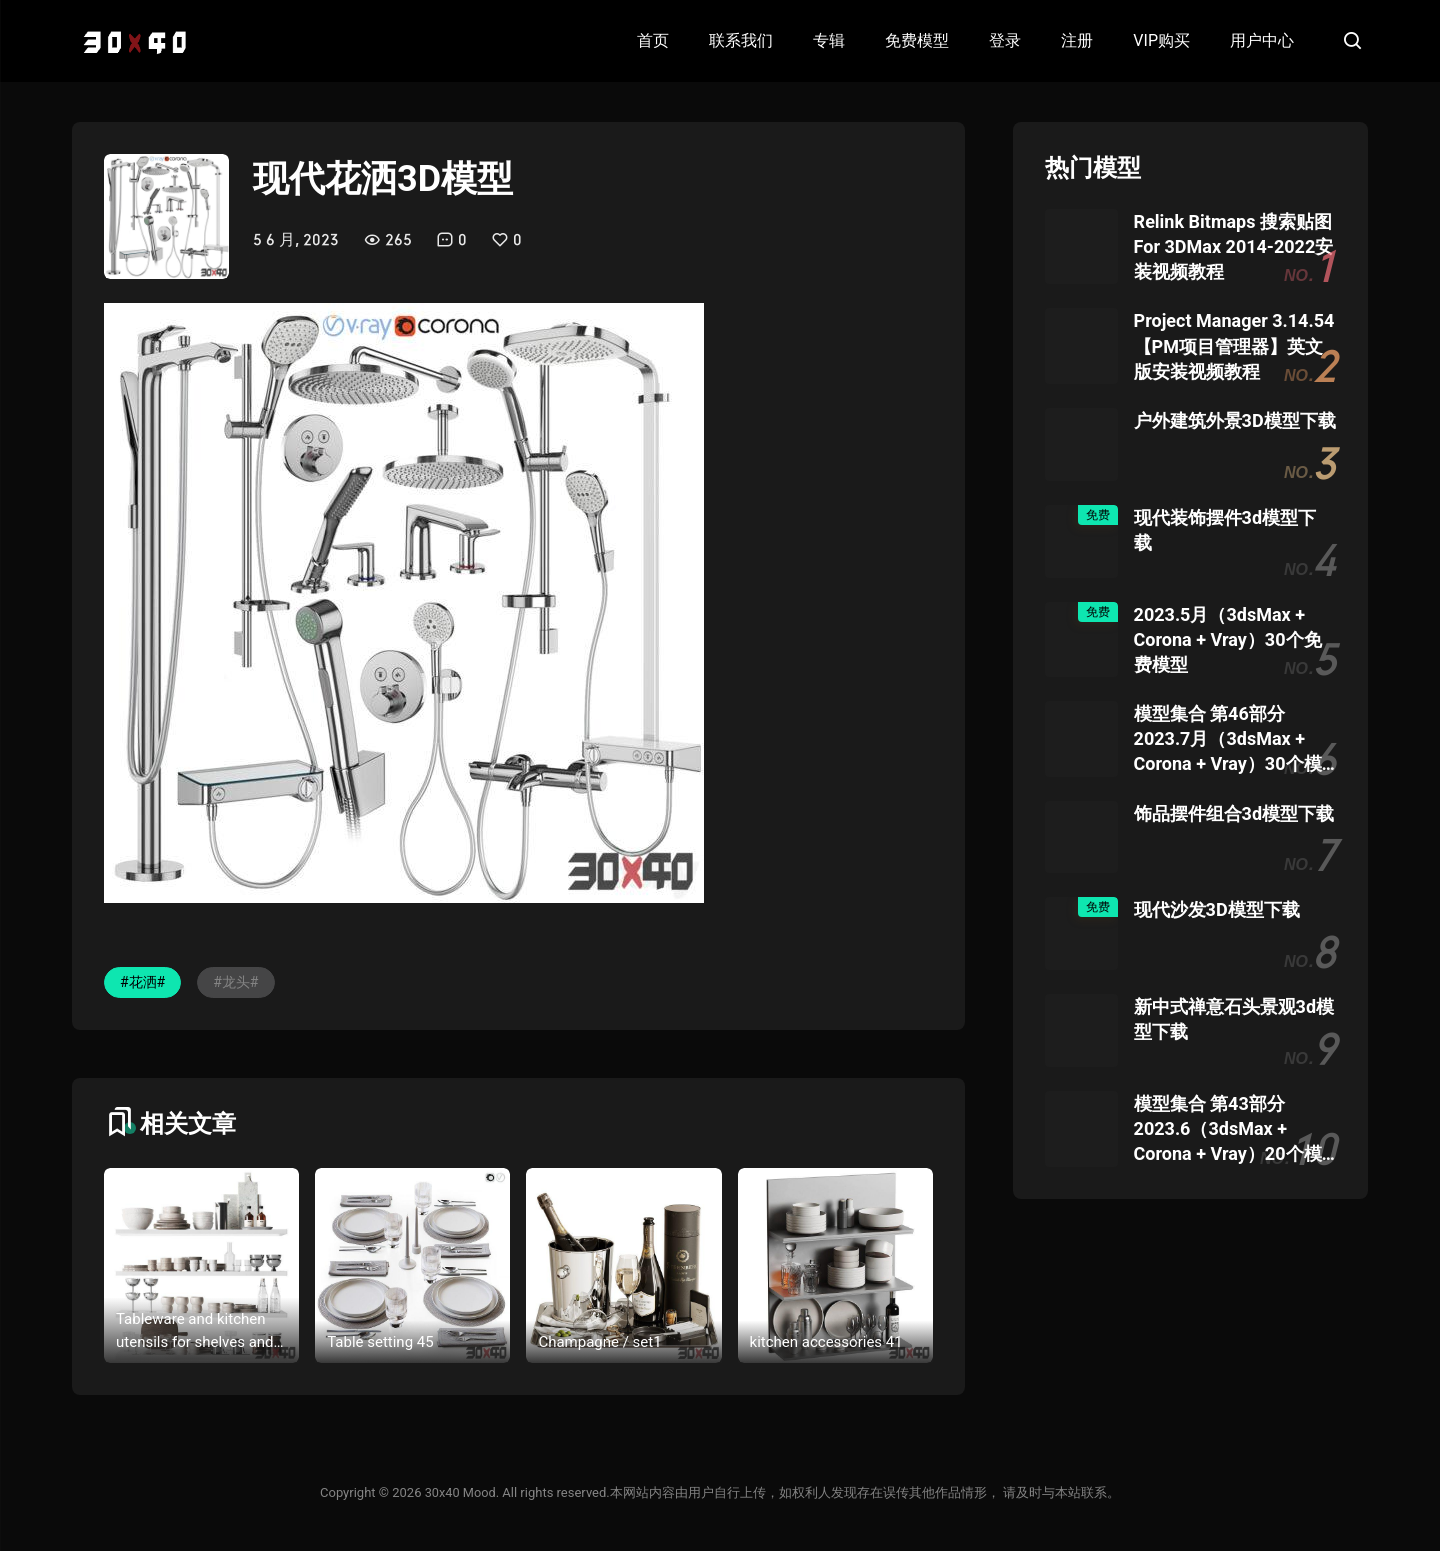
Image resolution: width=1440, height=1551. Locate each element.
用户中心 (1262, 40)
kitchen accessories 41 (826, 1342)
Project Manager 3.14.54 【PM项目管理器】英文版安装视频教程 (1234, 345)
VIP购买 (1161, 40)
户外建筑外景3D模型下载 (1235, 420)
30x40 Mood (460, 1492)
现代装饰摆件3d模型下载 (1225, 530)
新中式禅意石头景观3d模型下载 (1234, 1019)
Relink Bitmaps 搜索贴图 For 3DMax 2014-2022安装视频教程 (1234, 246)
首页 (653, 40)
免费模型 (917, 40)
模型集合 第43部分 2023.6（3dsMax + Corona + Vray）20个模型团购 (1228, 1130)
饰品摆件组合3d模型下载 (1234, 813)
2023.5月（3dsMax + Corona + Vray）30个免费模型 (1228, 639)
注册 (1077, 40)
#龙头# (235, 982)
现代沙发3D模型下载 (1217, 909)
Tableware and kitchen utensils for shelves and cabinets (195, 1331)
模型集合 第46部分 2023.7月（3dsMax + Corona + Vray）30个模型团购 (1228, 740)
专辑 (829, 40)
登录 (1005, 40)
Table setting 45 (380, 1342)
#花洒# (142, 982)
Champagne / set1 (599, 1342)
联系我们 (741, 40)
